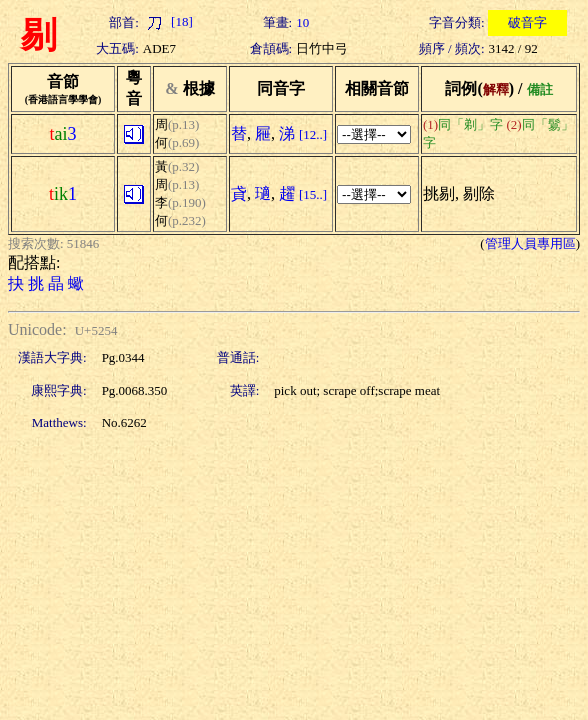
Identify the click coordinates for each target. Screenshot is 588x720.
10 (302, 22)
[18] (168, 21)
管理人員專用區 (530, 243)
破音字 (527, 22)
